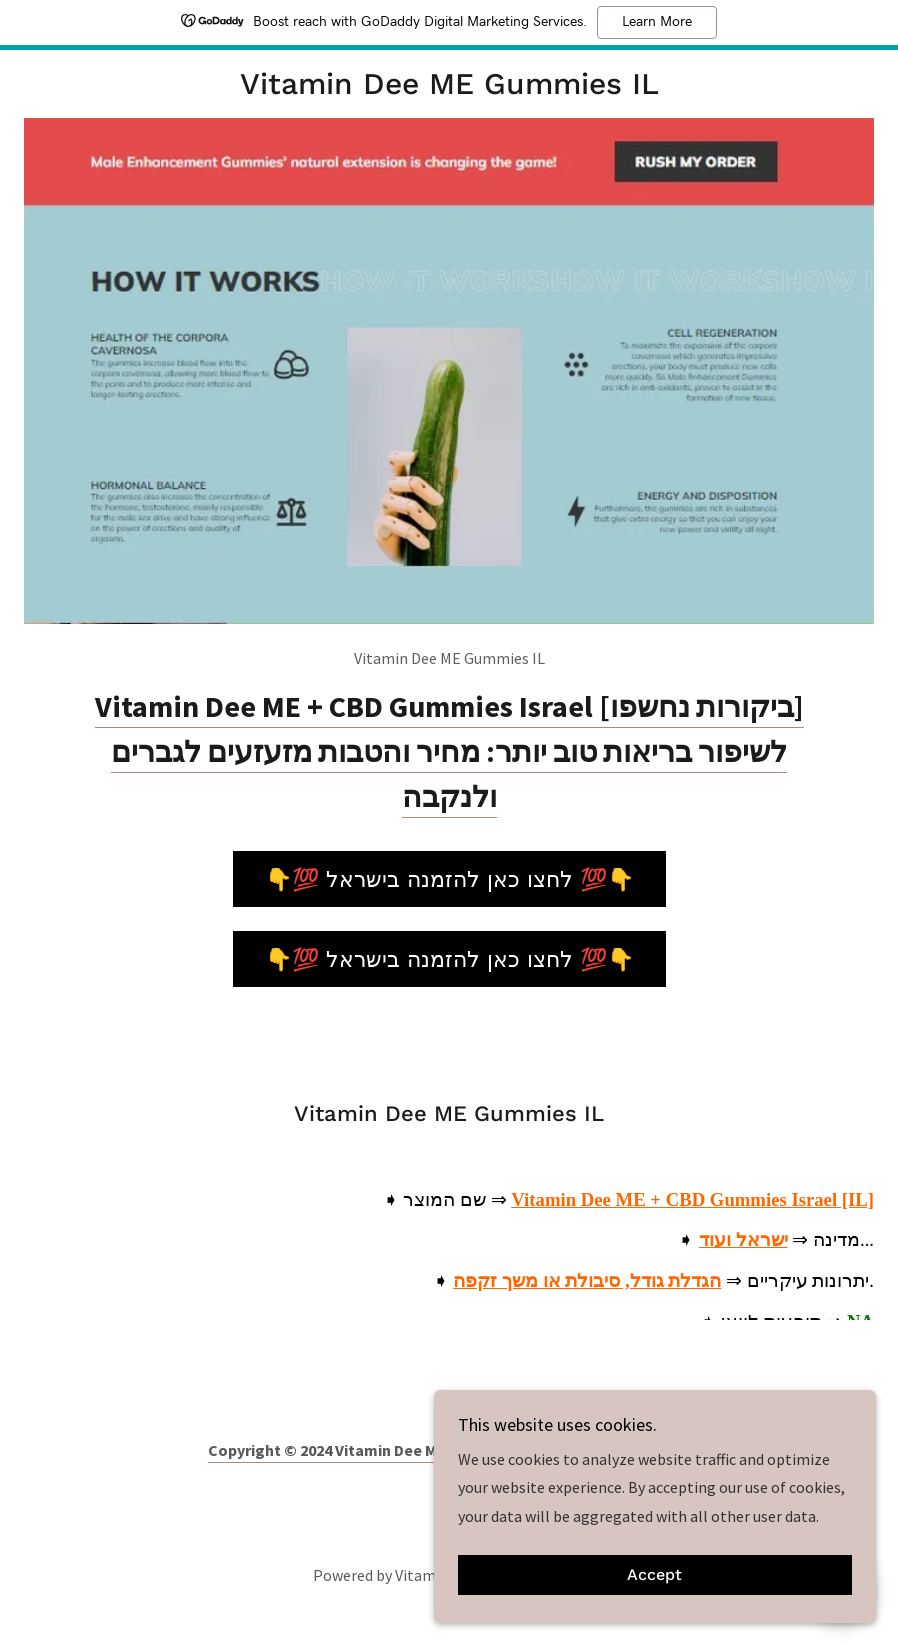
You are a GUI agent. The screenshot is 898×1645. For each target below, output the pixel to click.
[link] (449, 88)
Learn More (657, 22)
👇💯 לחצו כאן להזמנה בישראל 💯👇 (449, 879)
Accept (674, 1573)
